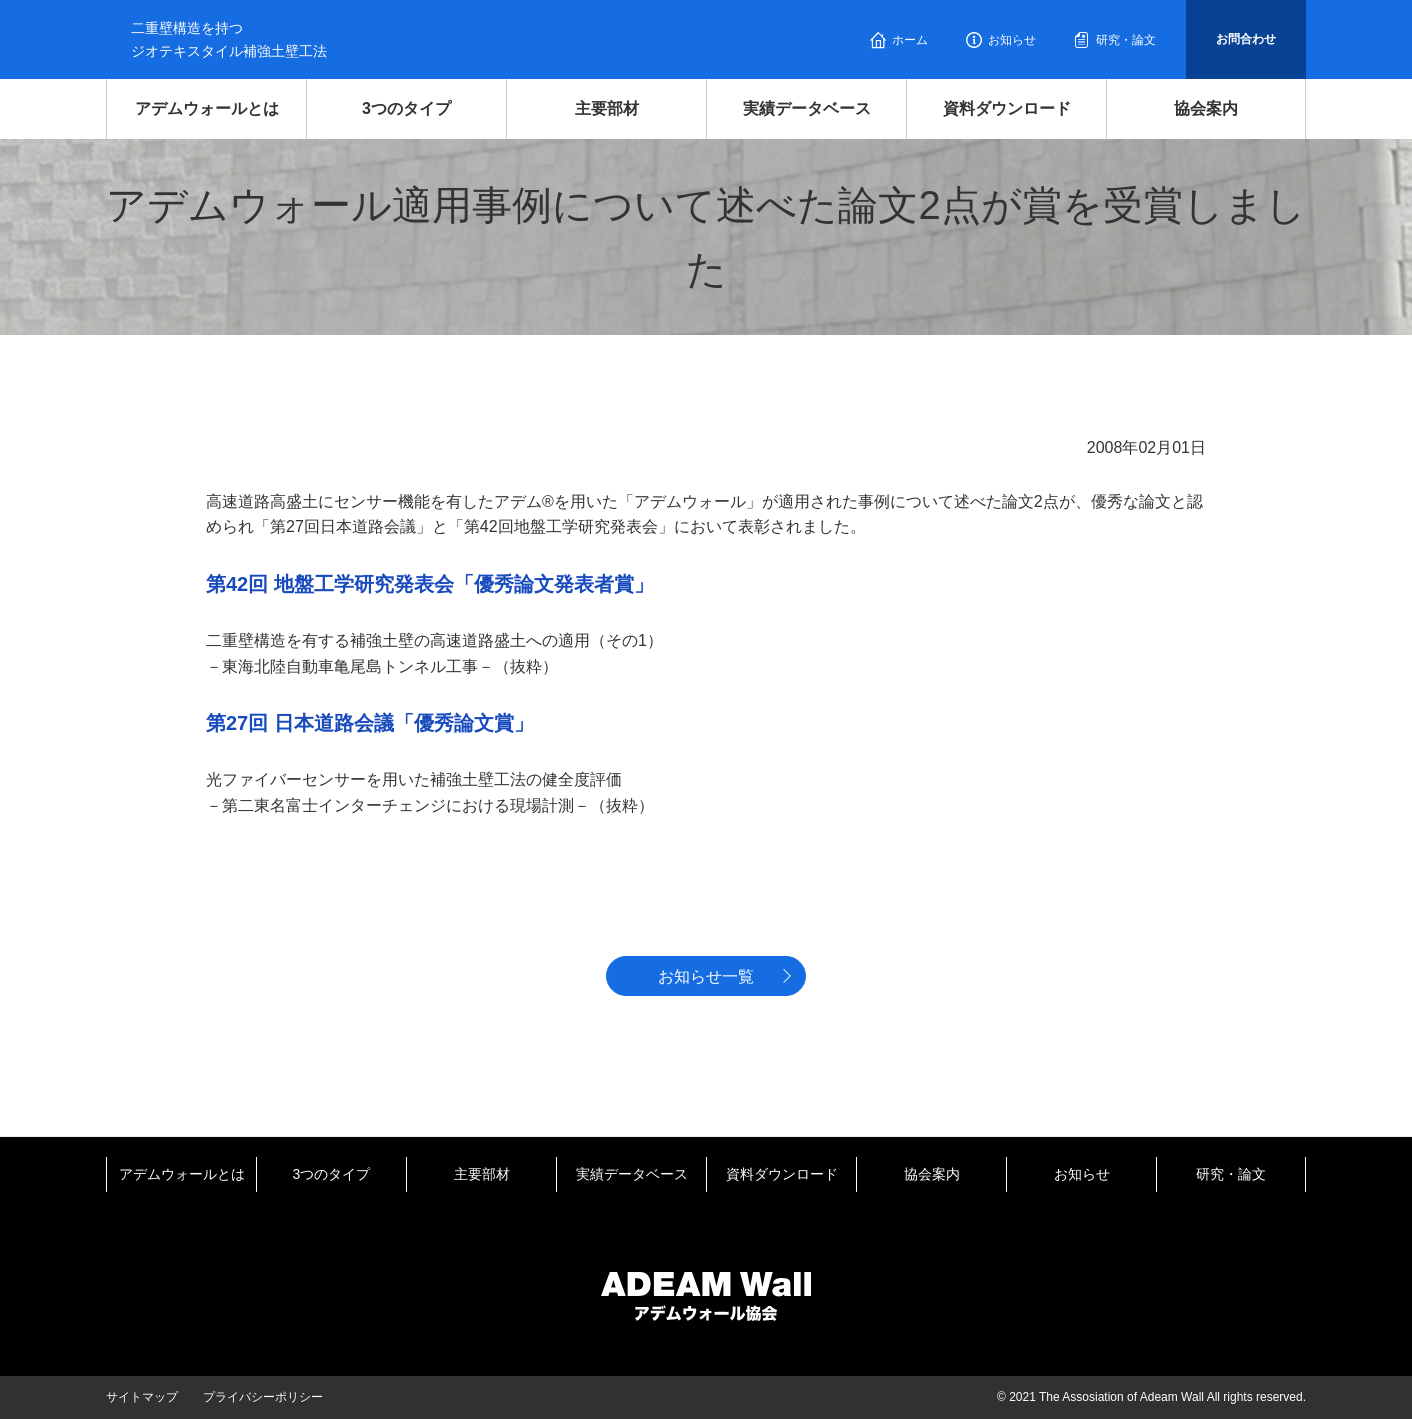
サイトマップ (142, 1397)
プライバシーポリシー (263, 1397)
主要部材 (607, 108)
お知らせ (1012, 40)
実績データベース (807, 108)
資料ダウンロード (1007, 108)
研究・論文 (1126, 40)
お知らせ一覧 (706, 976)
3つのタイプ (406, 108)
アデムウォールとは (207, 108)
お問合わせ (1246, 39)
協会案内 (1206, 108)
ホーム (910, 40)
